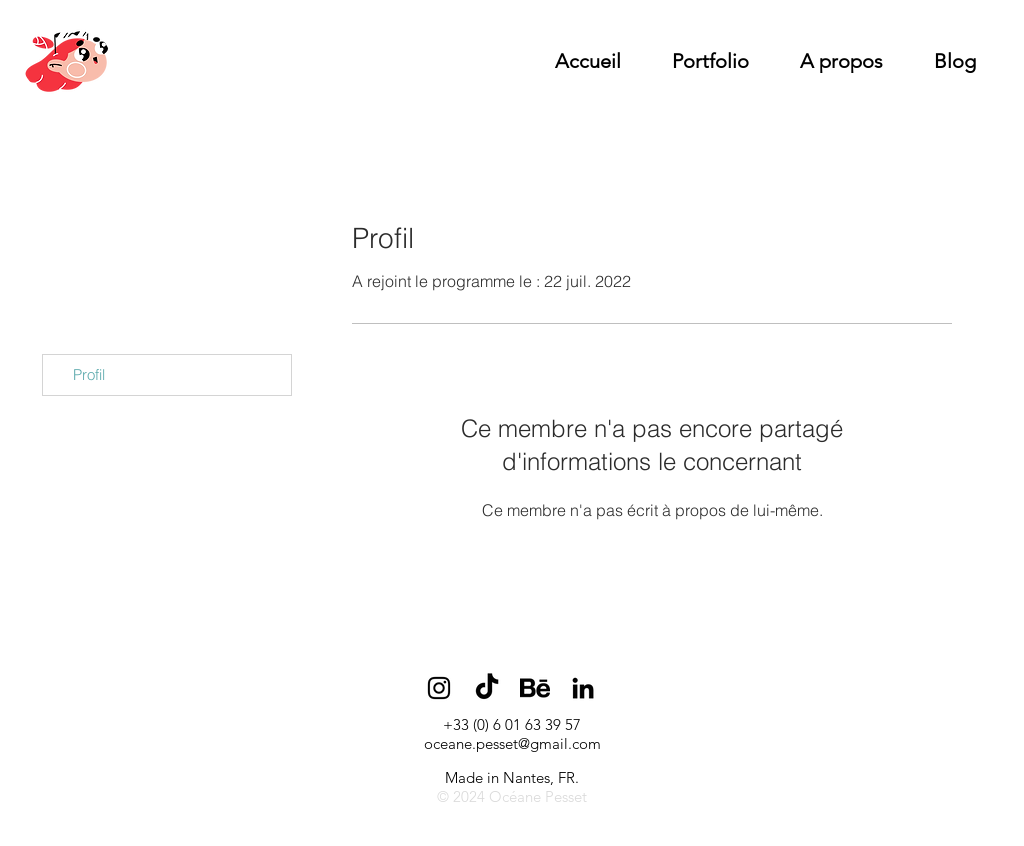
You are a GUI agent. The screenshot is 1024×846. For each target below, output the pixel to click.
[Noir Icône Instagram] (439, 688)
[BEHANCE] (535, 688)
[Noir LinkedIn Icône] (583, 688)
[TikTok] (487, 688)
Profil (89, 374)
